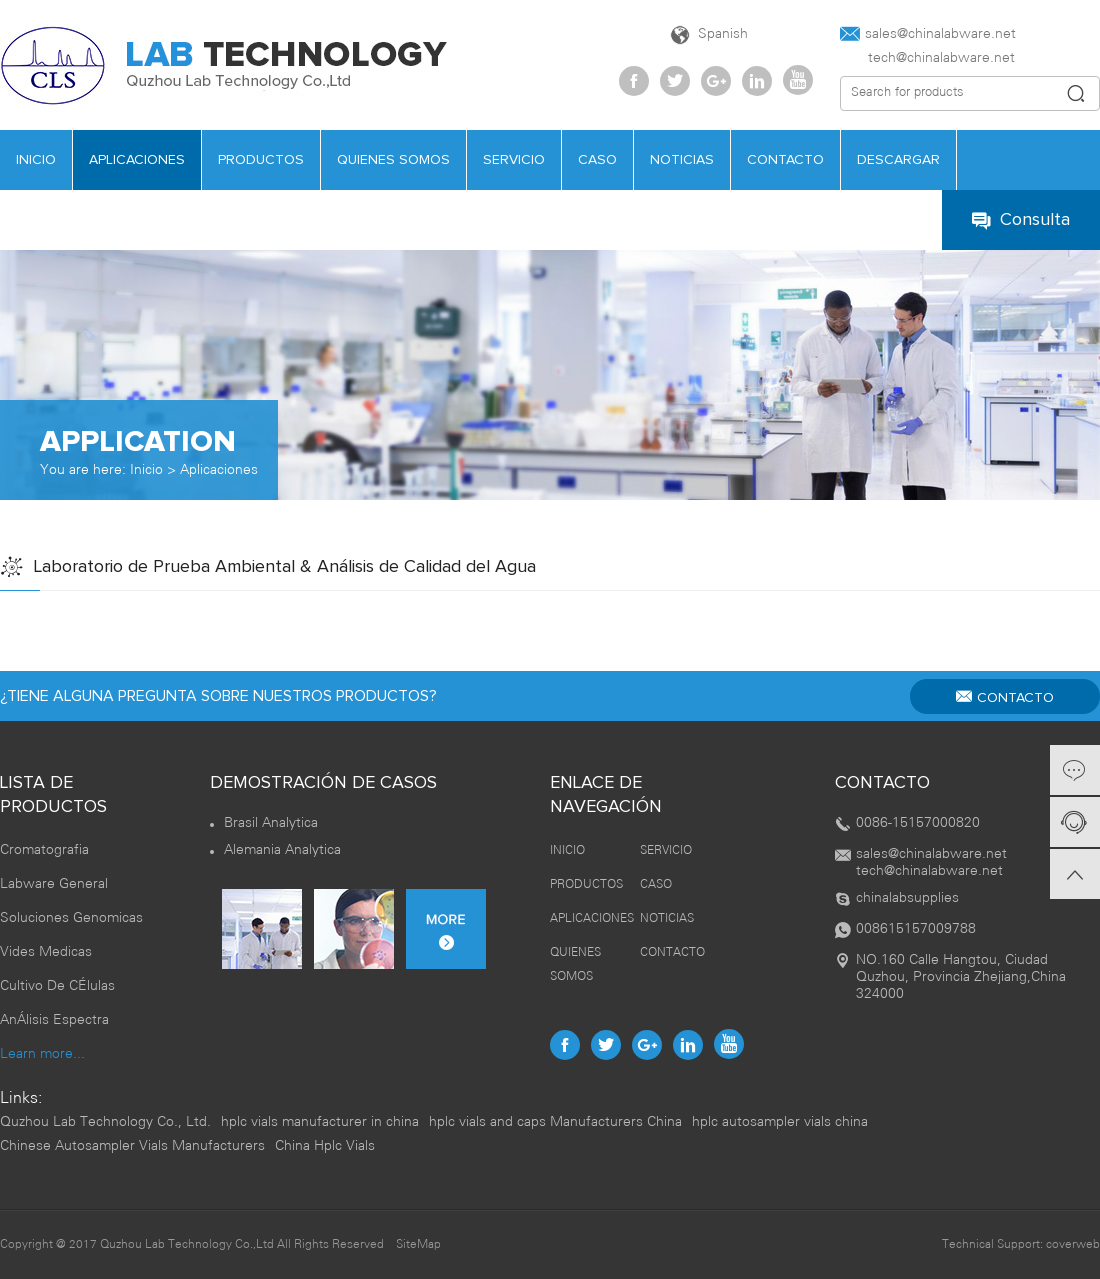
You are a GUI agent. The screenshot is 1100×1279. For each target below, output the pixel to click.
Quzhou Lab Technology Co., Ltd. (105, 1122)
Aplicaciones (219, 470)
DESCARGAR (898, 160)
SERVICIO (514, 160)
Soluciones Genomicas (71, 918)
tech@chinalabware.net (927, 58)
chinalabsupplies (907, 898)
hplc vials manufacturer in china (320, 1122)
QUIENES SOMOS (393, 160)
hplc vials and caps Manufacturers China (555, 1122)
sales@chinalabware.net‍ (928, 34)
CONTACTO (785, 160)
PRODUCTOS (261, 160)
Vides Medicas (46, 952)
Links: (21, 1098)
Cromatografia (44, 850)
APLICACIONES (137, 160)
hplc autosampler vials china (780, 1122)
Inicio (146, 470)
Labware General (54, 884)
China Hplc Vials (325, 1146)
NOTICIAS (682, 160)
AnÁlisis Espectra (54, 1020)
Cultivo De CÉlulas (57, 986)
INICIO (567, 850)
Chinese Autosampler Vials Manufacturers (132, 1146)
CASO (597, 160)
